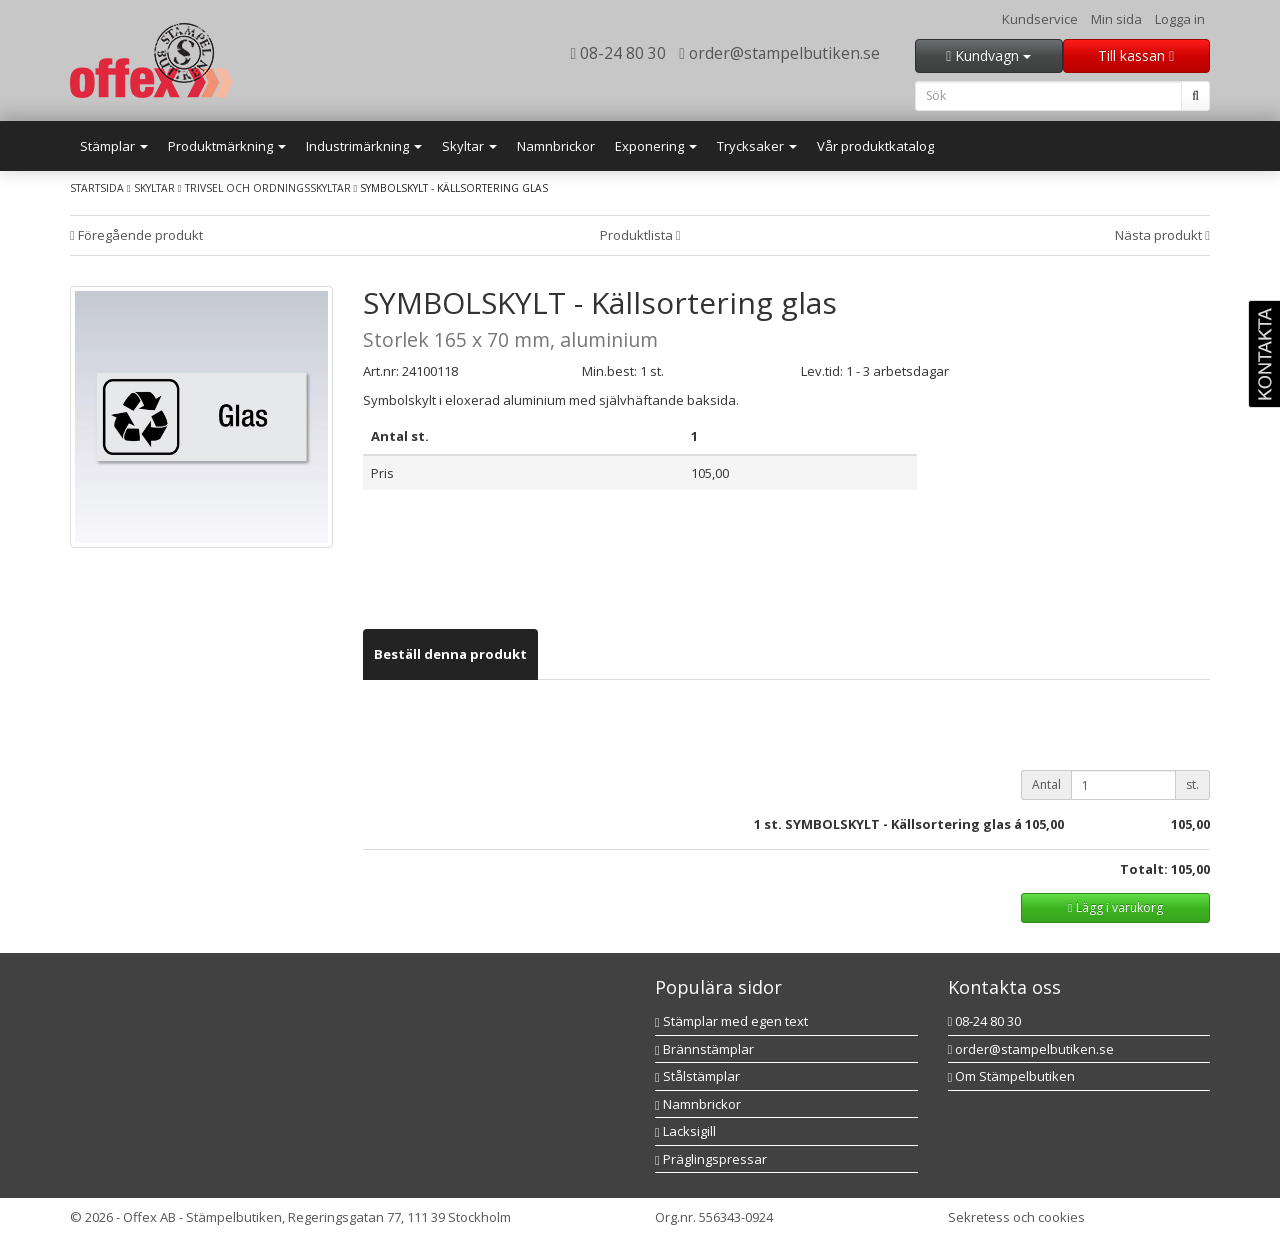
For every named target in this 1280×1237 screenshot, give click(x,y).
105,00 (1044, 824)
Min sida (1116, 19)
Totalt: (1144, 869)
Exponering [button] (656, 146)
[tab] (450, 654)
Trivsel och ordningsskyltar (268, 188)
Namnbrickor (556, 146)
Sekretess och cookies (1016, 1217)
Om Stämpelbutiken (1012, 1076)
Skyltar (154, 188)
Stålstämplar (697, 1076)
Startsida (97, 188)
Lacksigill (685, 1131)
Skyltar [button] (469, 146)
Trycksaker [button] (757, 146)
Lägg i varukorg (1115, 907)
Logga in (1180, 19)
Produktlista (640, 235)
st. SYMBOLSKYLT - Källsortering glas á (893, 824)
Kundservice (1040, 19)
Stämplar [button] (114, 146)
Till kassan (1136, 55)
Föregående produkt (136, 235)
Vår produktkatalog (875, 146)
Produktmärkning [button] (227, 146)
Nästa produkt (1162, 235)
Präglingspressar (711, 1159)
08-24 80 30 (619, 53)
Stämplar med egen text (731, 1021)
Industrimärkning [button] (364, 146)
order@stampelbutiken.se (779, 53)
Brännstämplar (704, 1049)
